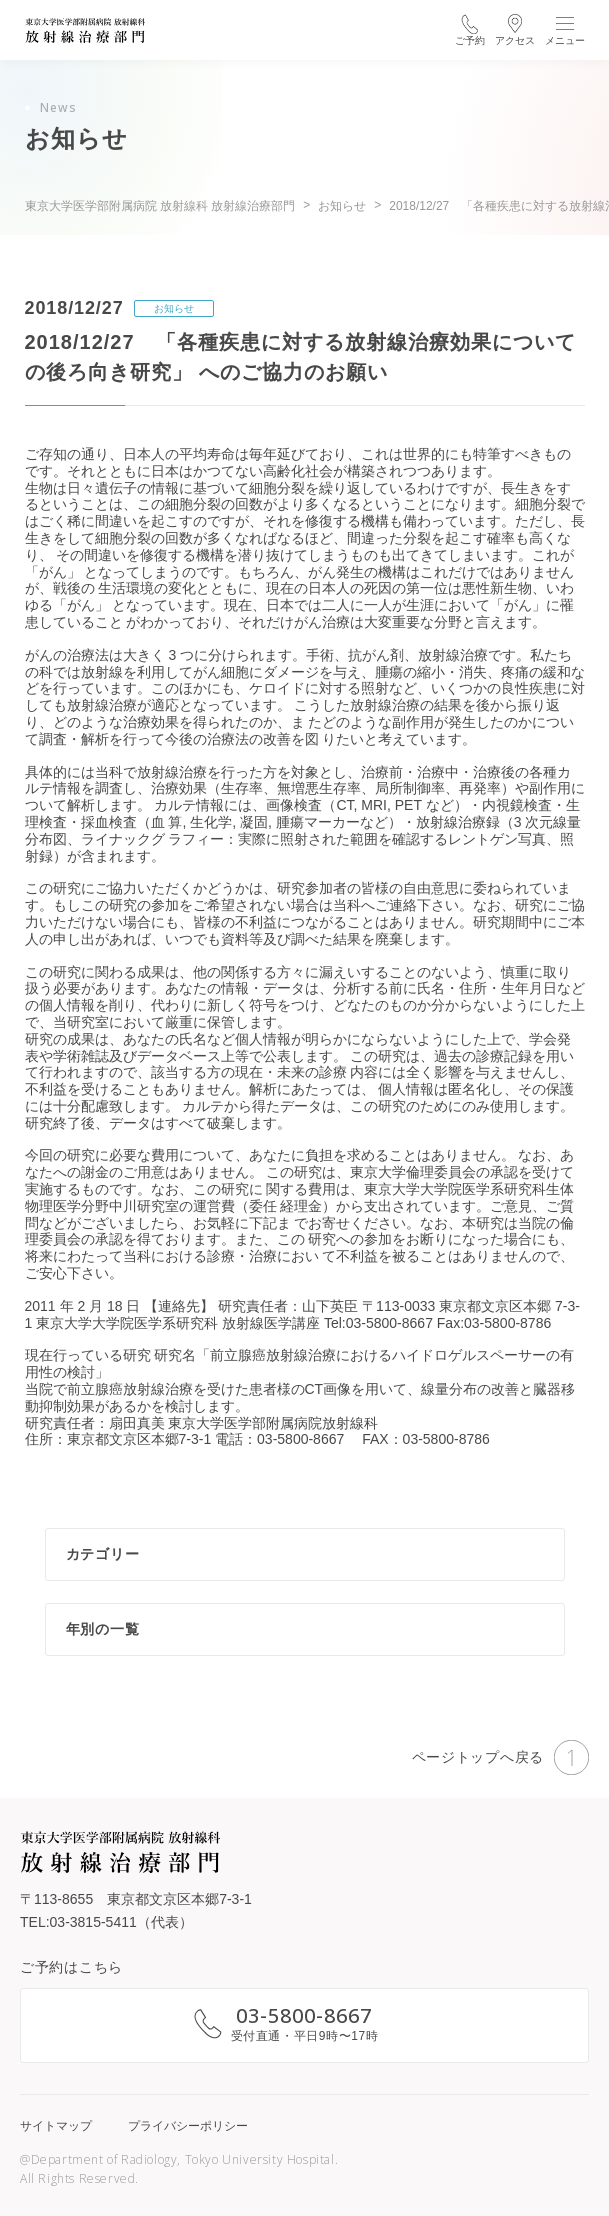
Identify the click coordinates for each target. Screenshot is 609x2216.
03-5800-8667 (304, 2015)
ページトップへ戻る (500, 1757)
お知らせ (174, 308)
